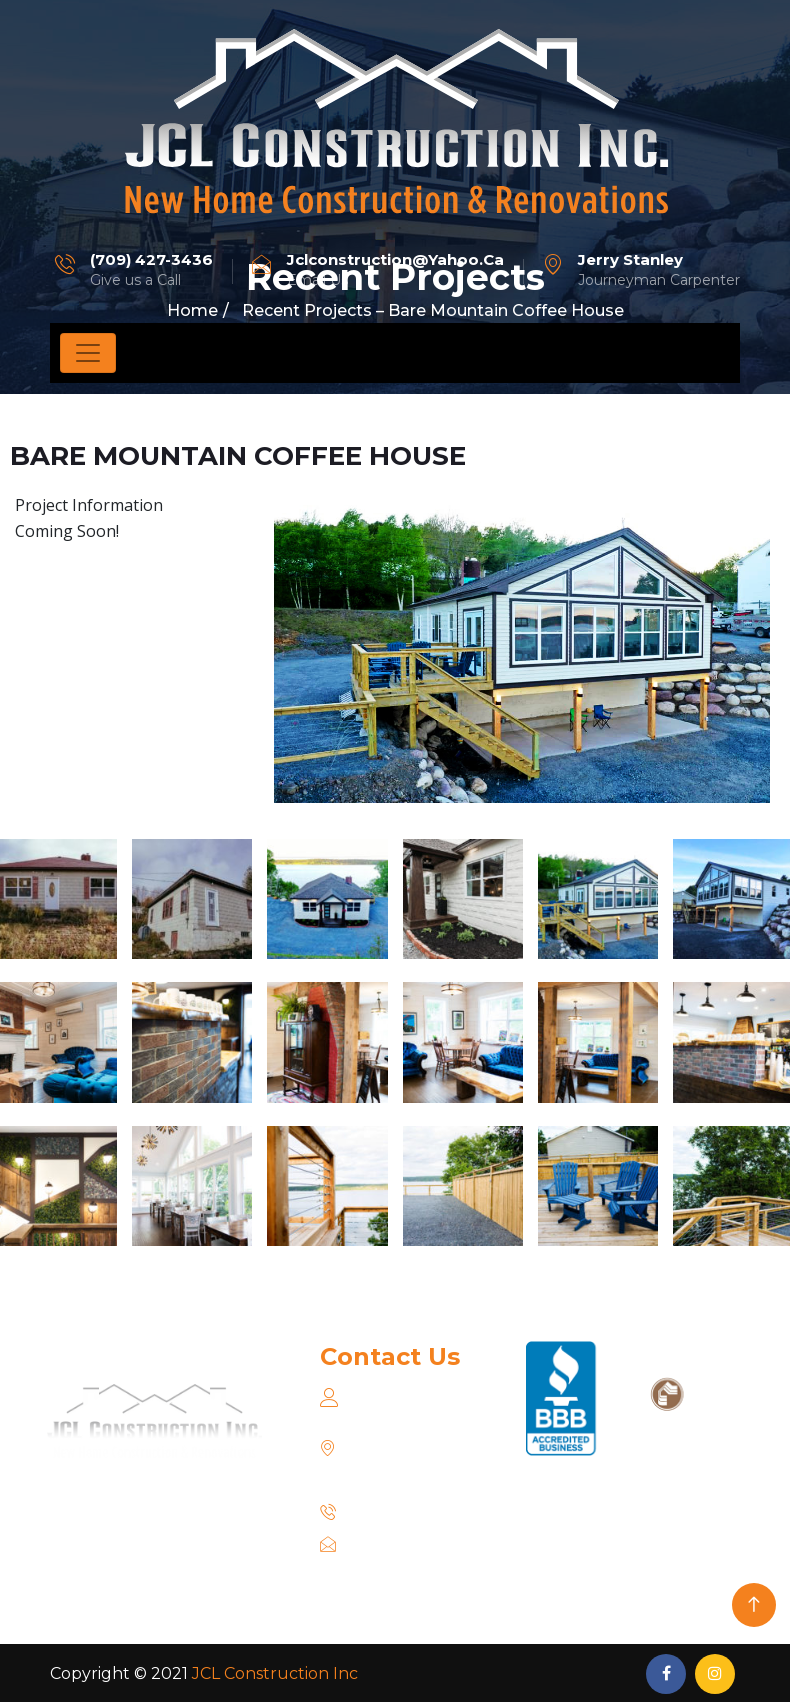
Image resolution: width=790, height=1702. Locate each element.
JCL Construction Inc (275, 1673)
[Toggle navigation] (88, 353)
